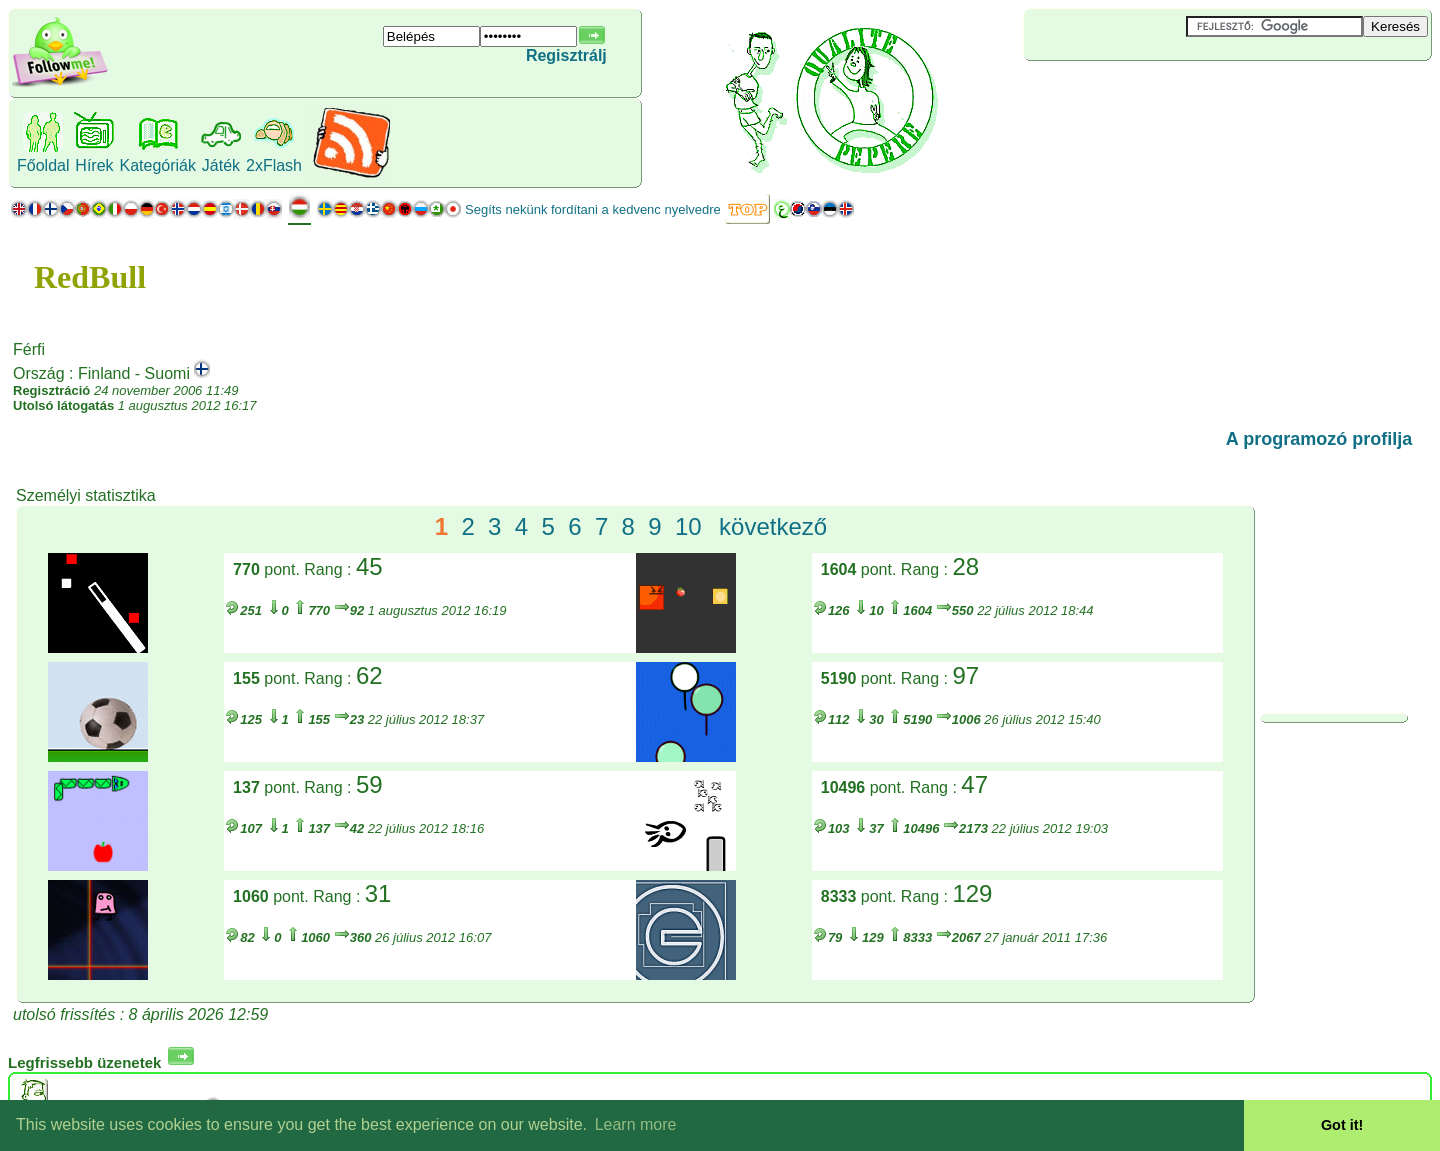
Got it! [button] (1342, 1125)
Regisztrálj (566, 55)
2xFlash (274, 165)
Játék (221, 165)
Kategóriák (157, 165)
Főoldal (43, 165)
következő (773, 526)
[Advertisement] (1143, 94)
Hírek (94, 165)
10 (688, 526)
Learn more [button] (636, 1124)
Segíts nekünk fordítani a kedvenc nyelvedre (593, 209)
